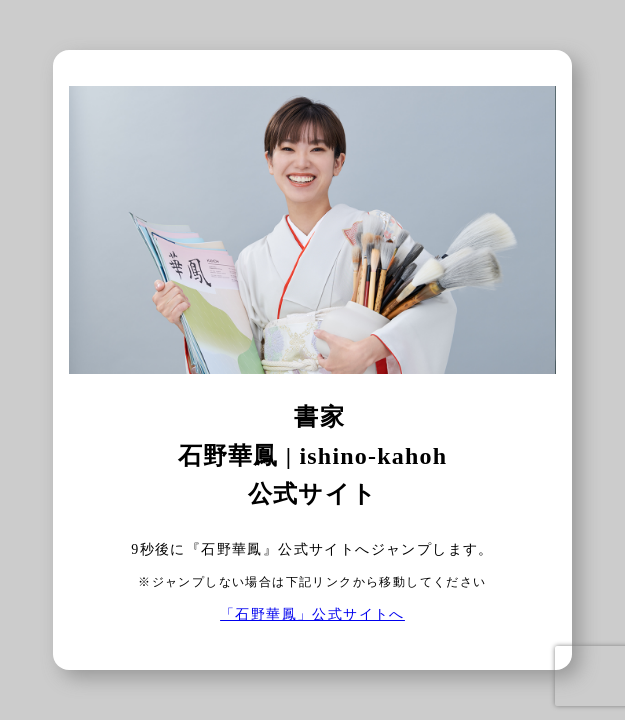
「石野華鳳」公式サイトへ (312, 614)
